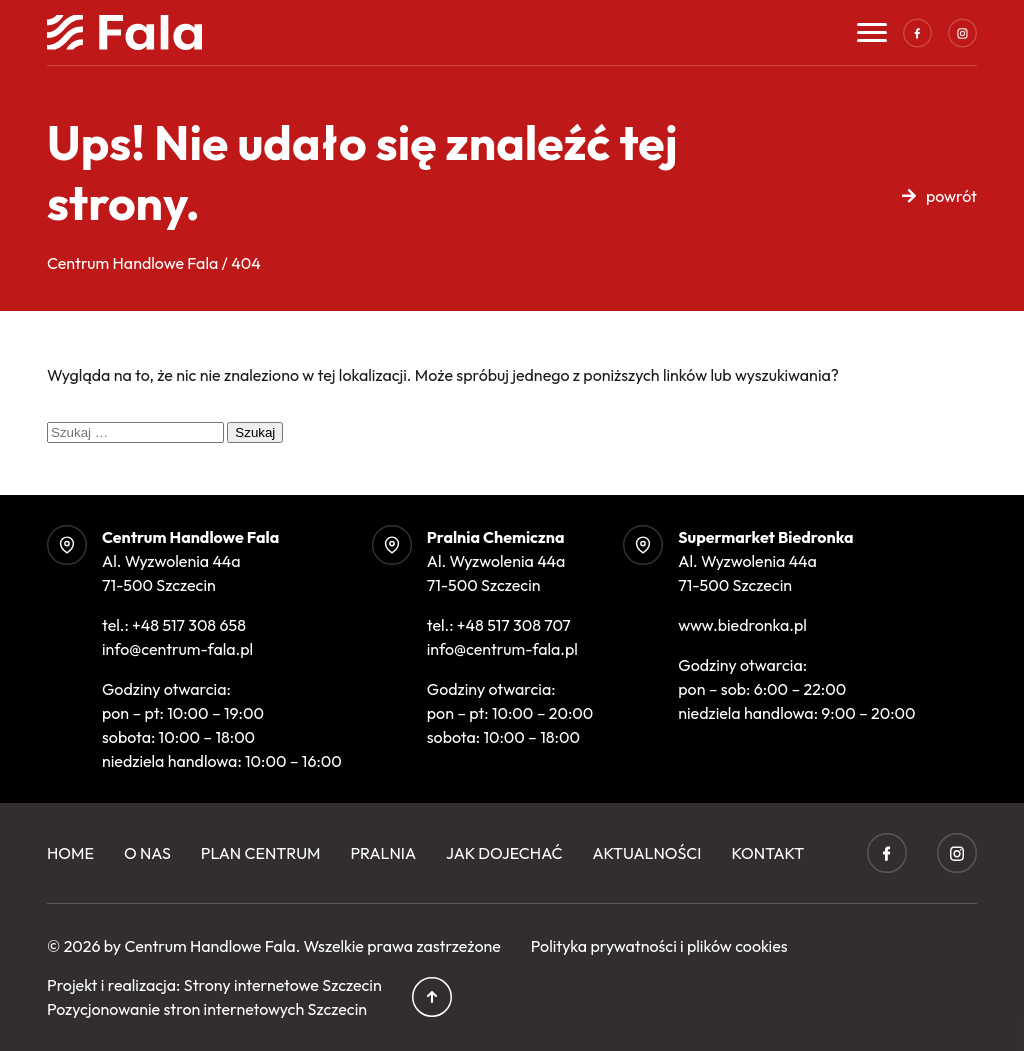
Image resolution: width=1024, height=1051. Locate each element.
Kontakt (767, 853)
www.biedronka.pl (742, 625)
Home (70, 853)
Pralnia (384, 853)
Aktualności (646, 853)
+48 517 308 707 (514, 625)
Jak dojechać (504, 853)
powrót (951, 196)
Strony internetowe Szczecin (283, 985)
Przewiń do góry (432, 997)
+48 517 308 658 (189, 625)
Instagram (962, 33)
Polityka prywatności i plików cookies (659, 946)
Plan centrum (261, 853)
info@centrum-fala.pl (177, 649)
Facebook (917, 33)
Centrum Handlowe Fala (209, 946)
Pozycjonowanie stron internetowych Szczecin (207, 1009)
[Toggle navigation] (872, 32)
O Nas (147, 853)
